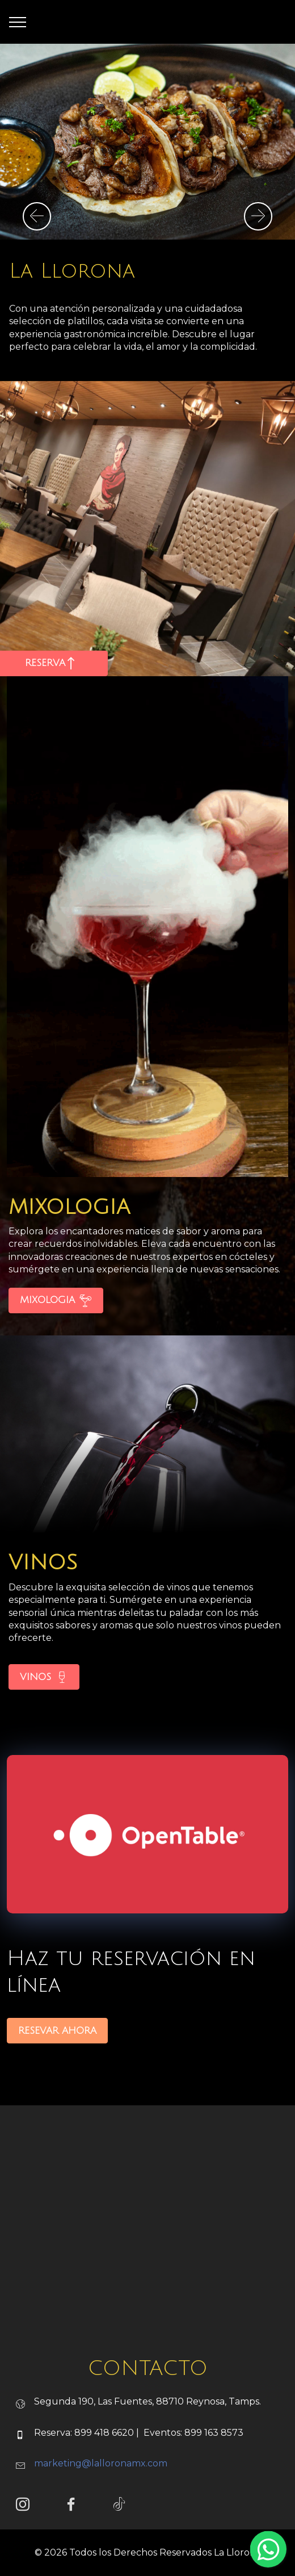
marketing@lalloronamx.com (100, 2499)
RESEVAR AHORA (57, 2067)
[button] (37, 216)
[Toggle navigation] (18, 22)
